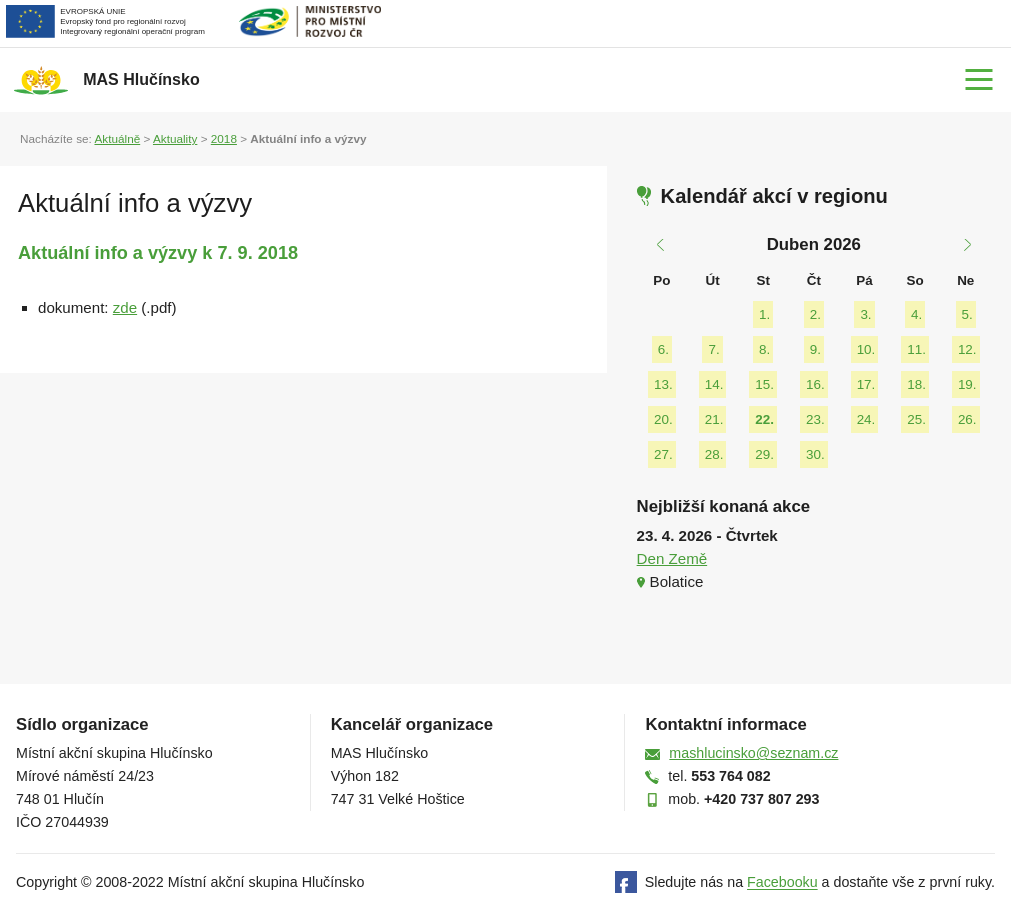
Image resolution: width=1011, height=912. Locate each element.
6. (663, 349)
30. (815, 454)
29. (764, 454)
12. (967, 349)
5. (967, 314)
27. (663, 454)
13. (663, 384)
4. (916, 314)
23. (815, 419)
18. (916, 384)
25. (916, 419)
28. (714, 454)
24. (866, 419)
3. (865, 314)
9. (815, 349)
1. (764, 314)
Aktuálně (117, 138)
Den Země (672, 558)
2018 (224, 138)
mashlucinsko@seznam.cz (753, 753)
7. (713, 349)
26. (967, 419)
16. (815, 384)
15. (764, 384)
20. (663, 419)
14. (714, 384)
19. (967, 384)
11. (916, 349)
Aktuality (175, 138)
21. (714, 419)
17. (866, 384)
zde (125, 307)
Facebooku (782, 883)
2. (815, 314)
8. (764, 349)
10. (866, 349)
